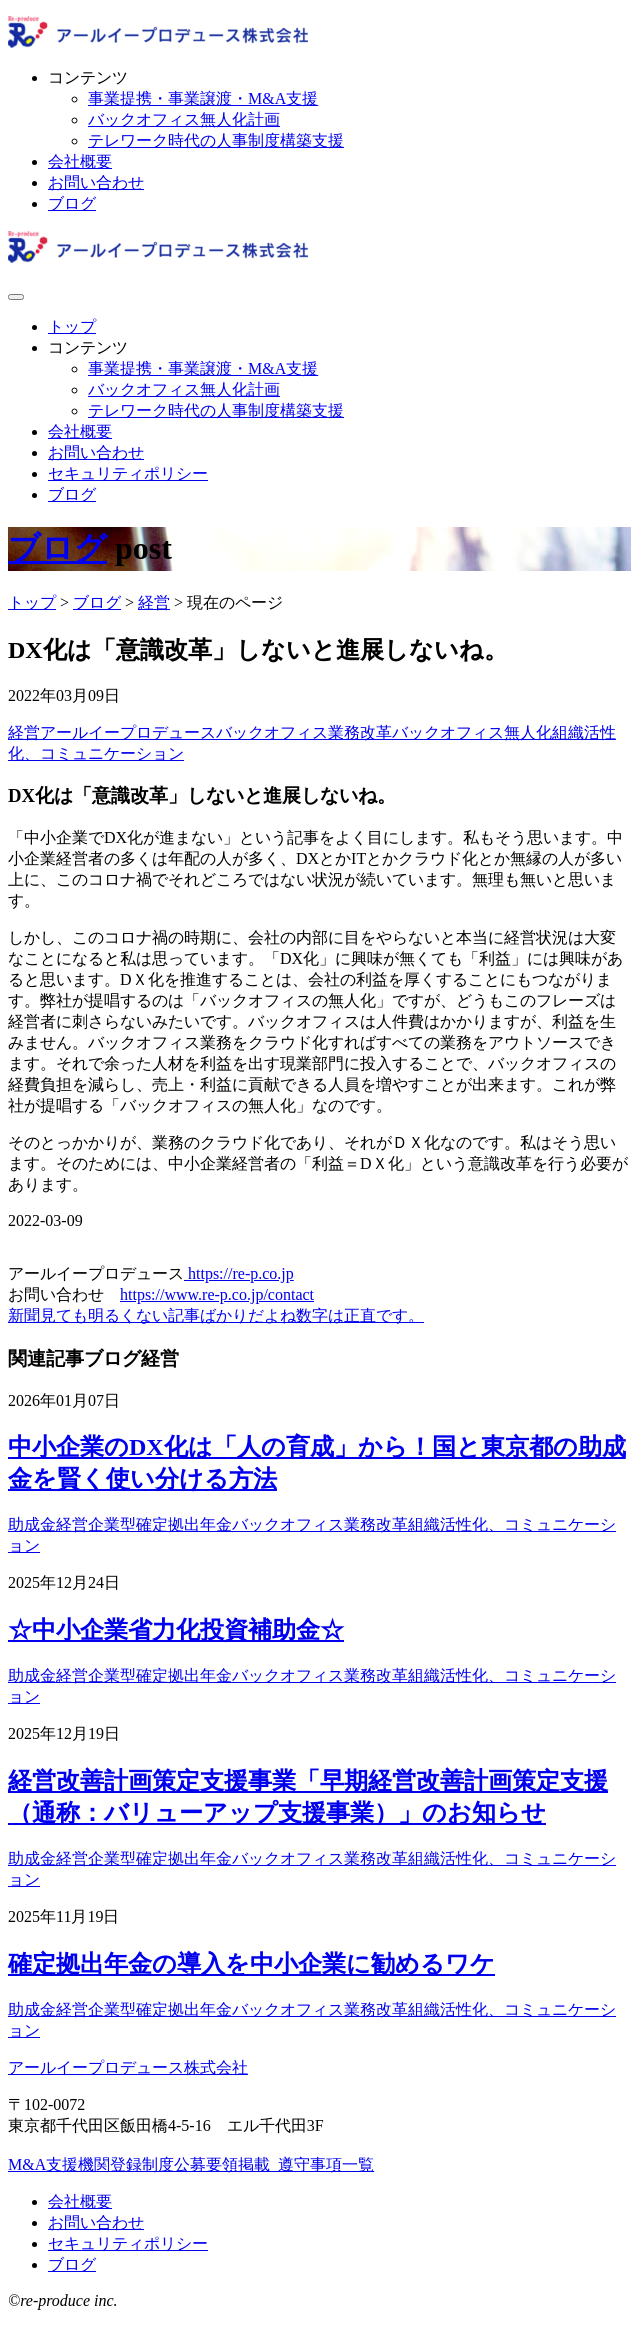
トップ (72, 326)
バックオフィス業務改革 (304, 732)
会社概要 (80, 161)
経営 (24, 732)
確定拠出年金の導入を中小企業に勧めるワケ (251, 1964)
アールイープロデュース (128, 732)
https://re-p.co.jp (239, 1273)
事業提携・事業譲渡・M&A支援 (203, 98)
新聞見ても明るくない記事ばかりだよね (152, 1315)
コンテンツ (88, 77)
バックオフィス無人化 (472, 732)
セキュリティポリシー (128, 473)
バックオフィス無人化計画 (184, 119)
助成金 (32, 1524)
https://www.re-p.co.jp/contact (217, 1294)
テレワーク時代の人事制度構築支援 (216, 140)
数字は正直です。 (360, 1315)
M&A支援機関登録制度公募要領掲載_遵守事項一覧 (191, 2164)
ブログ (72, 203)
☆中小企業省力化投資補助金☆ (176, 1630)
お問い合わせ (96, 182)
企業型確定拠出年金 (160, 1524)
